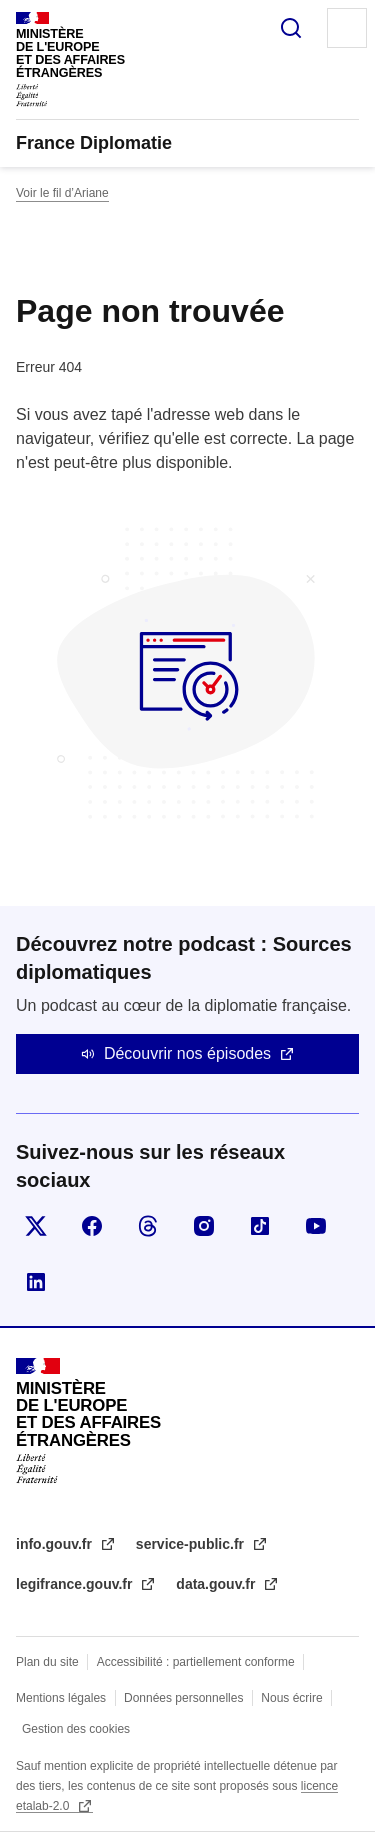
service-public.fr (192, 1544)
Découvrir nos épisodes (187, 1053)
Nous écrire (291, 1698)
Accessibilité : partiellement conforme (196, 1662)
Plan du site (47, 1662)
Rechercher (291, 28)
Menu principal (347, 28)
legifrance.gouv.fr (76, 1584)
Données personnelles (183, 1698)
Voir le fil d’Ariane (62, 193)
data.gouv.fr (217, 1584)
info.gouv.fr (56, 1544)
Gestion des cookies (76, 1729)
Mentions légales (61, 1698)
